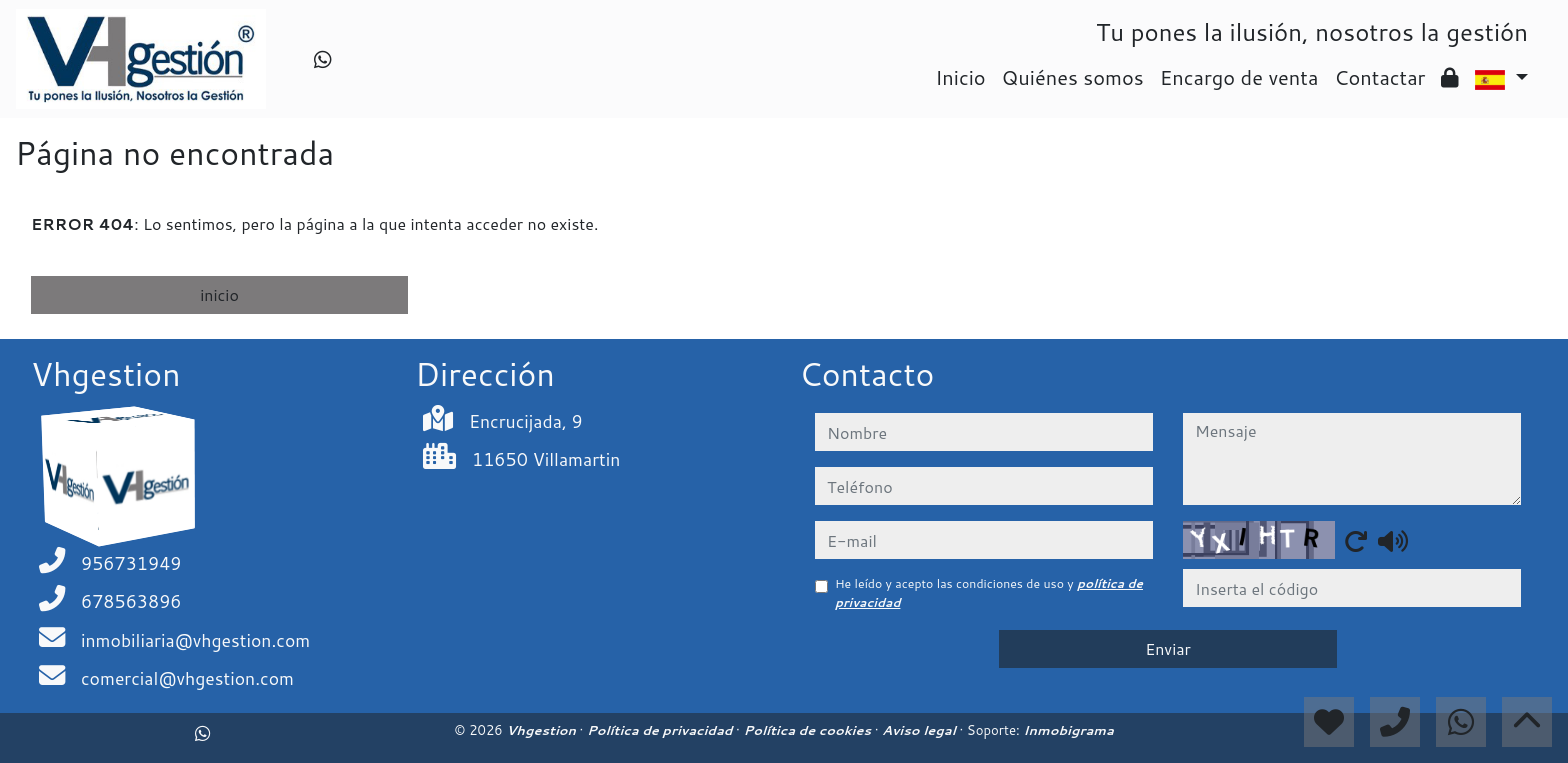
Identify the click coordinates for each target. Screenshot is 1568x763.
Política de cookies (808, 730)
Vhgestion (542, 730)
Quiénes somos (1073, 77)
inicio (219, 294)
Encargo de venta (1239, 77)
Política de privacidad (661, 730)
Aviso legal (920, 730)
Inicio (960, 77)
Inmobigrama (1068, 730)
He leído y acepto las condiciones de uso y (989, 592)
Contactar (1379, 77)
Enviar (1168, 648)
